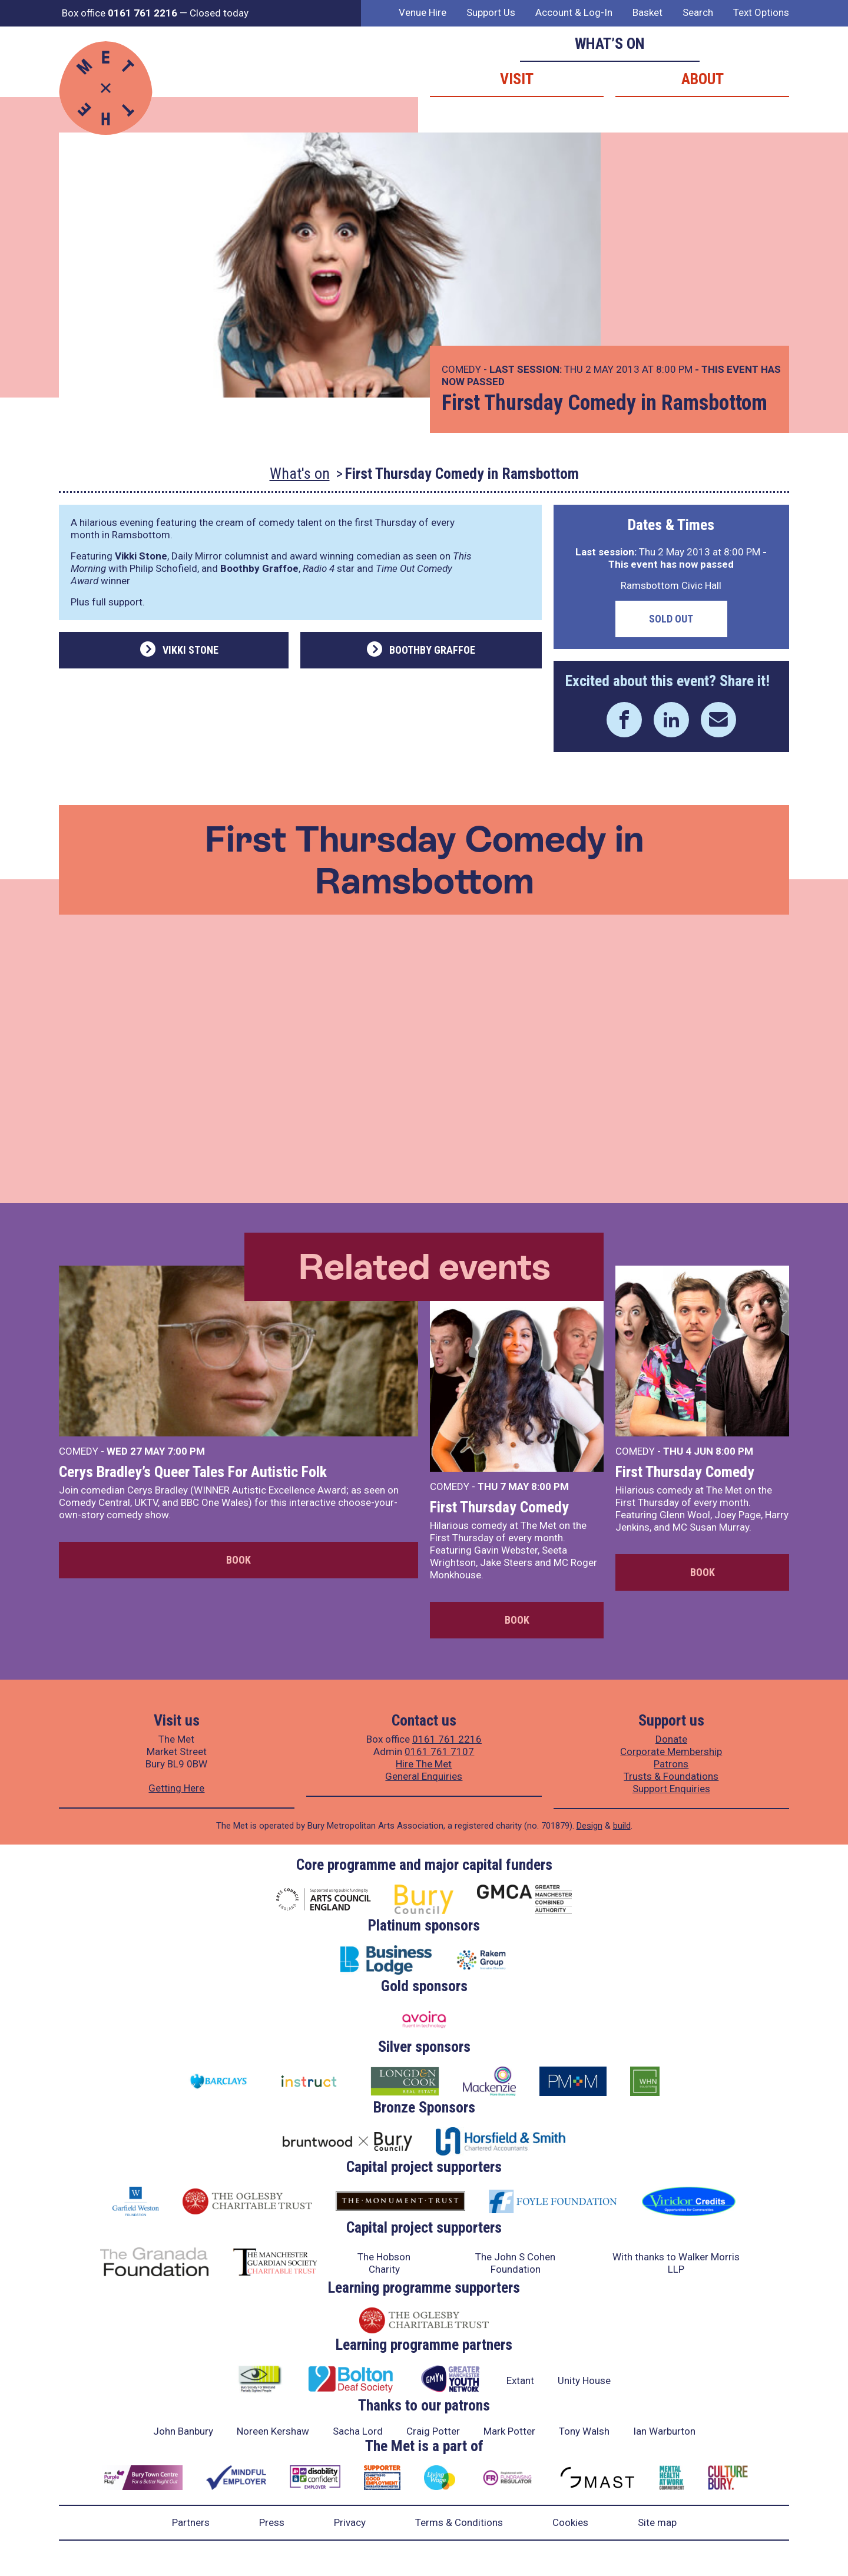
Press (271, 2522)
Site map (657, 2522)
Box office (119, 13)
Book (238, 1560)
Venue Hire (422, 12)
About (702, 79)
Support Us (490, 12)
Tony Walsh (584, 2431)
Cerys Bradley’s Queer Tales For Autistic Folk (193, 1472)
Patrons (671, 1764)
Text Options (761, 12)
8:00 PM (550, 1486)
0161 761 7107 (439, 1751)
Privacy (350, 2522)
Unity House (584, 2380)
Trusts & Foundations (671, 1776)
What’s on (610, 43)
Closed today (219, 13)
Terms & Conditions (459, 2522)
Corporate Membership (671, 1751)
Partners (191, 2522)
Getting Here (176, 1788)
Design (589, 1825)
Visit (517, 79)
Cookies (570, 2522)
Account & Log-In (573, 12)
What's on (300, 473)
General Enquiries (423, 1776)
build (622, 1825)
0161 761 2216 (447, 1739)
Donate (671, 1739)
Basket (647, 12)
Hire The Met (424, 1764)
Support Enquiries (671, 1788)
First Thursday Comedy (499, 1507)
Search (698, 12)
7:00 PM (186, 1451)
